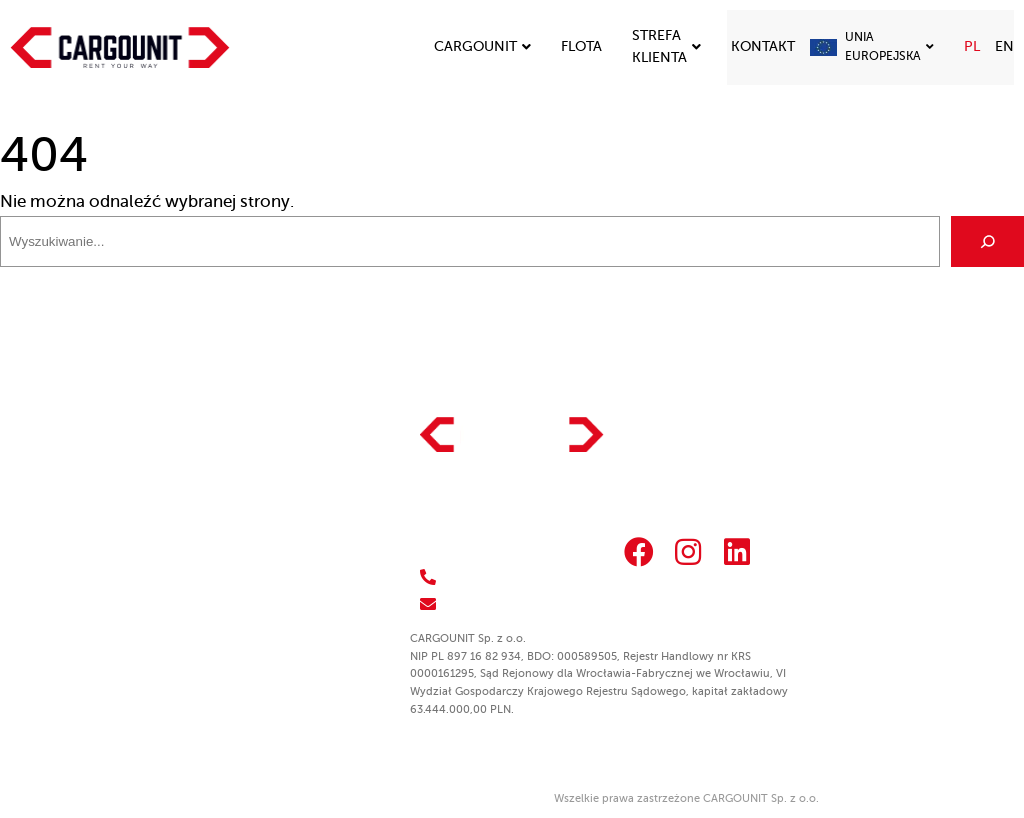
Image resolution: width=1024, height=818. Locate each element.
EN (1004, 46)
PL (972, 46)
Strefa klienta (666, 46)
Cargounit (482, 46)
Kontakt (763, 46)
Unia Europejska (889, 46)
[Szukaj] (987, 241)
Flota (581, 46)
